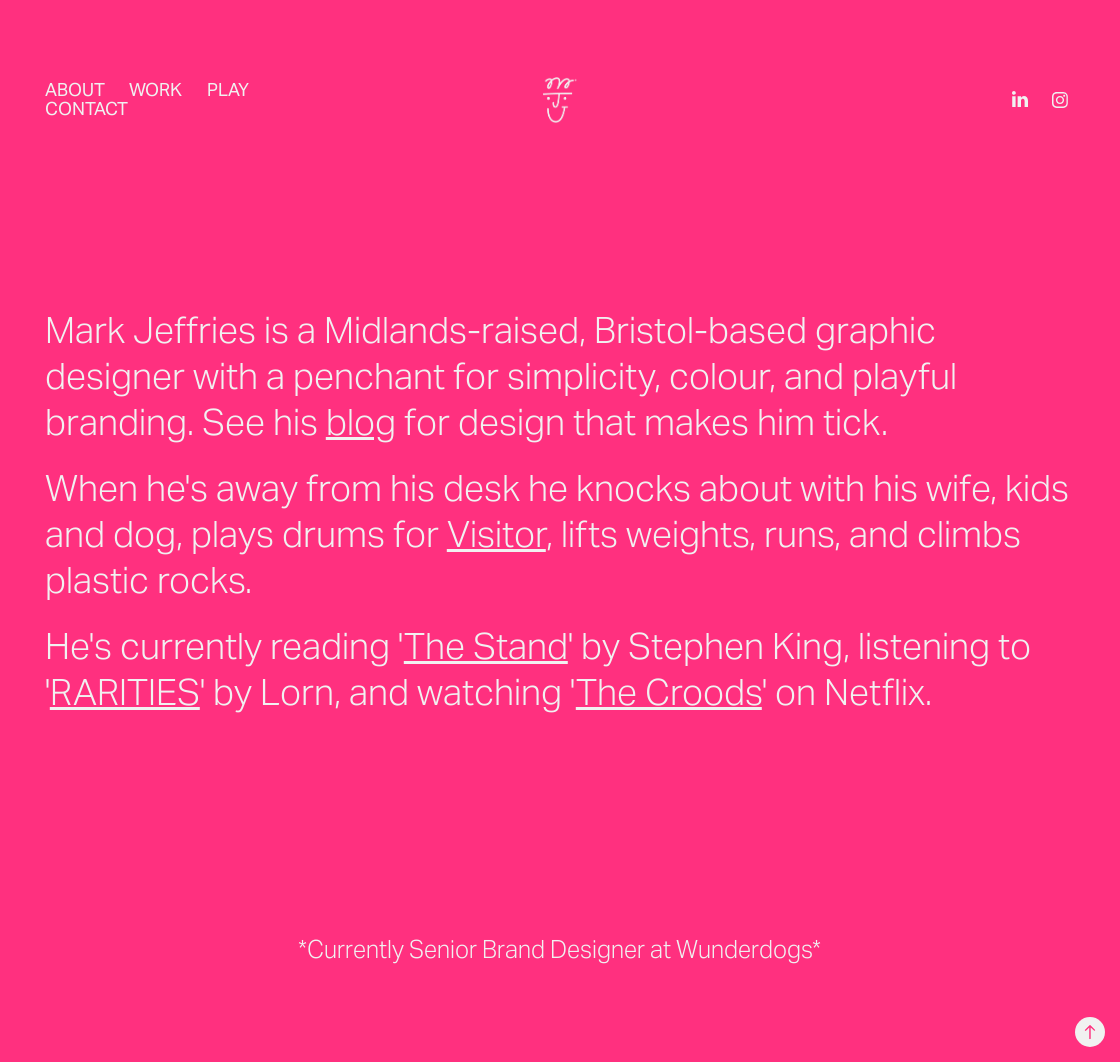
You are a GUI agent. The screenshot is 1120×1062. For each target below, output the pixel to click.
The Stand (486, 646)
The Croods (669, 692)
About (75, 89)
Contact (86, 108)
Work (155, 89)
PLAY (228, 89)
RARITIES (125, 692)
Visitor (496, 534)
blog (361, 422)
